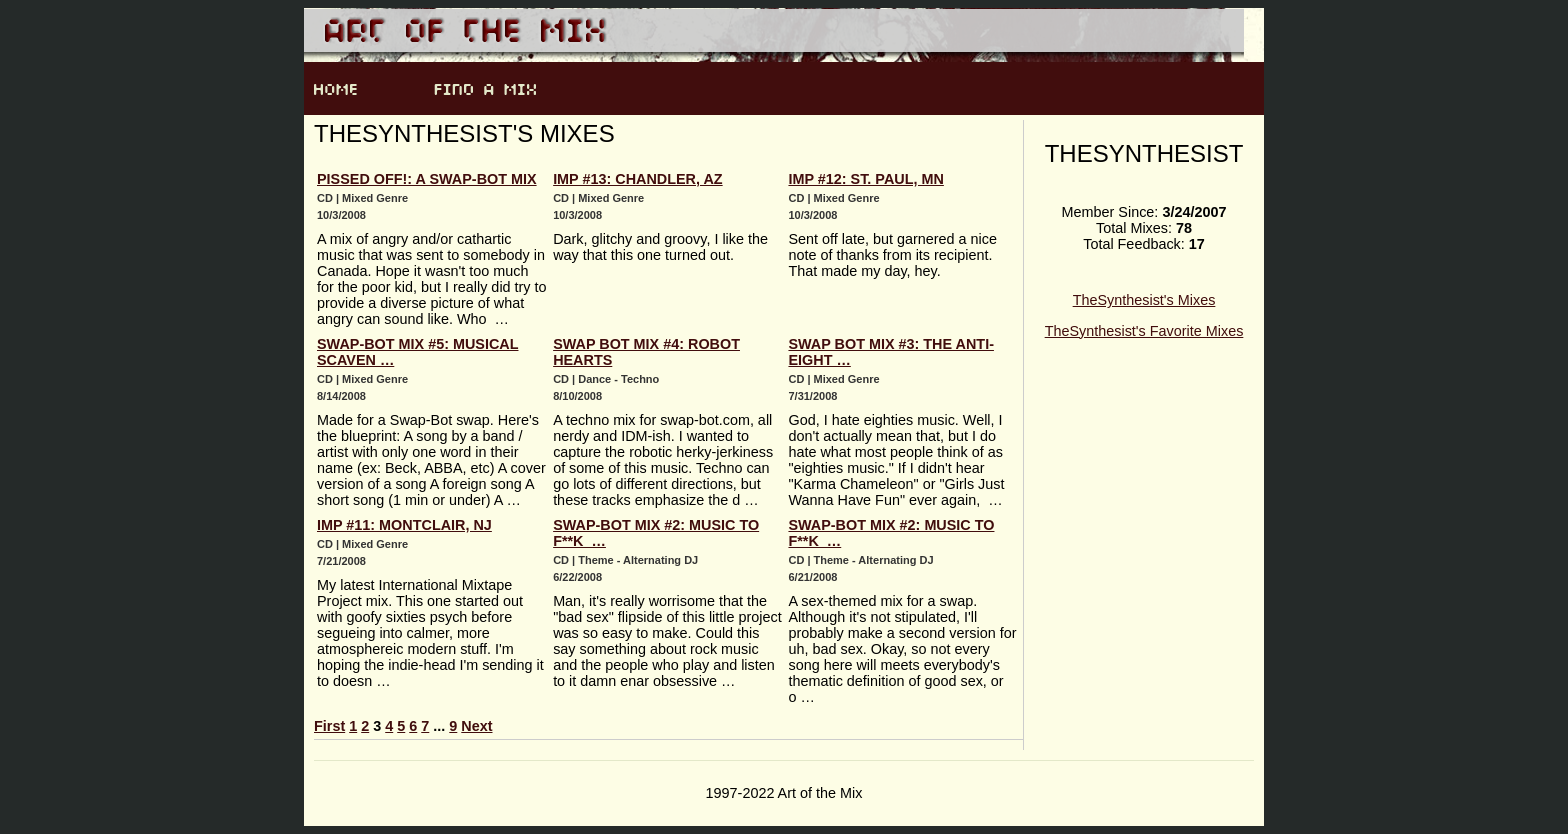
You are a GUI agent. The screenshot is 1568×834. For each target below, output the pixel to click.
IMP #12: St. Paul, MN (865, 179)
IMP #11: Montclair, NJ (404, 525)
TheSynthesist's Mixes (1144, 300)
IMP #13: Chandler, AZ (638, 179)
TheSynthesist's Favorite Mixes (1144, 331)
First (329, 726)
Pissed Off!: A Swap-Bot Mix (427, 179)
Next (476, 726)
